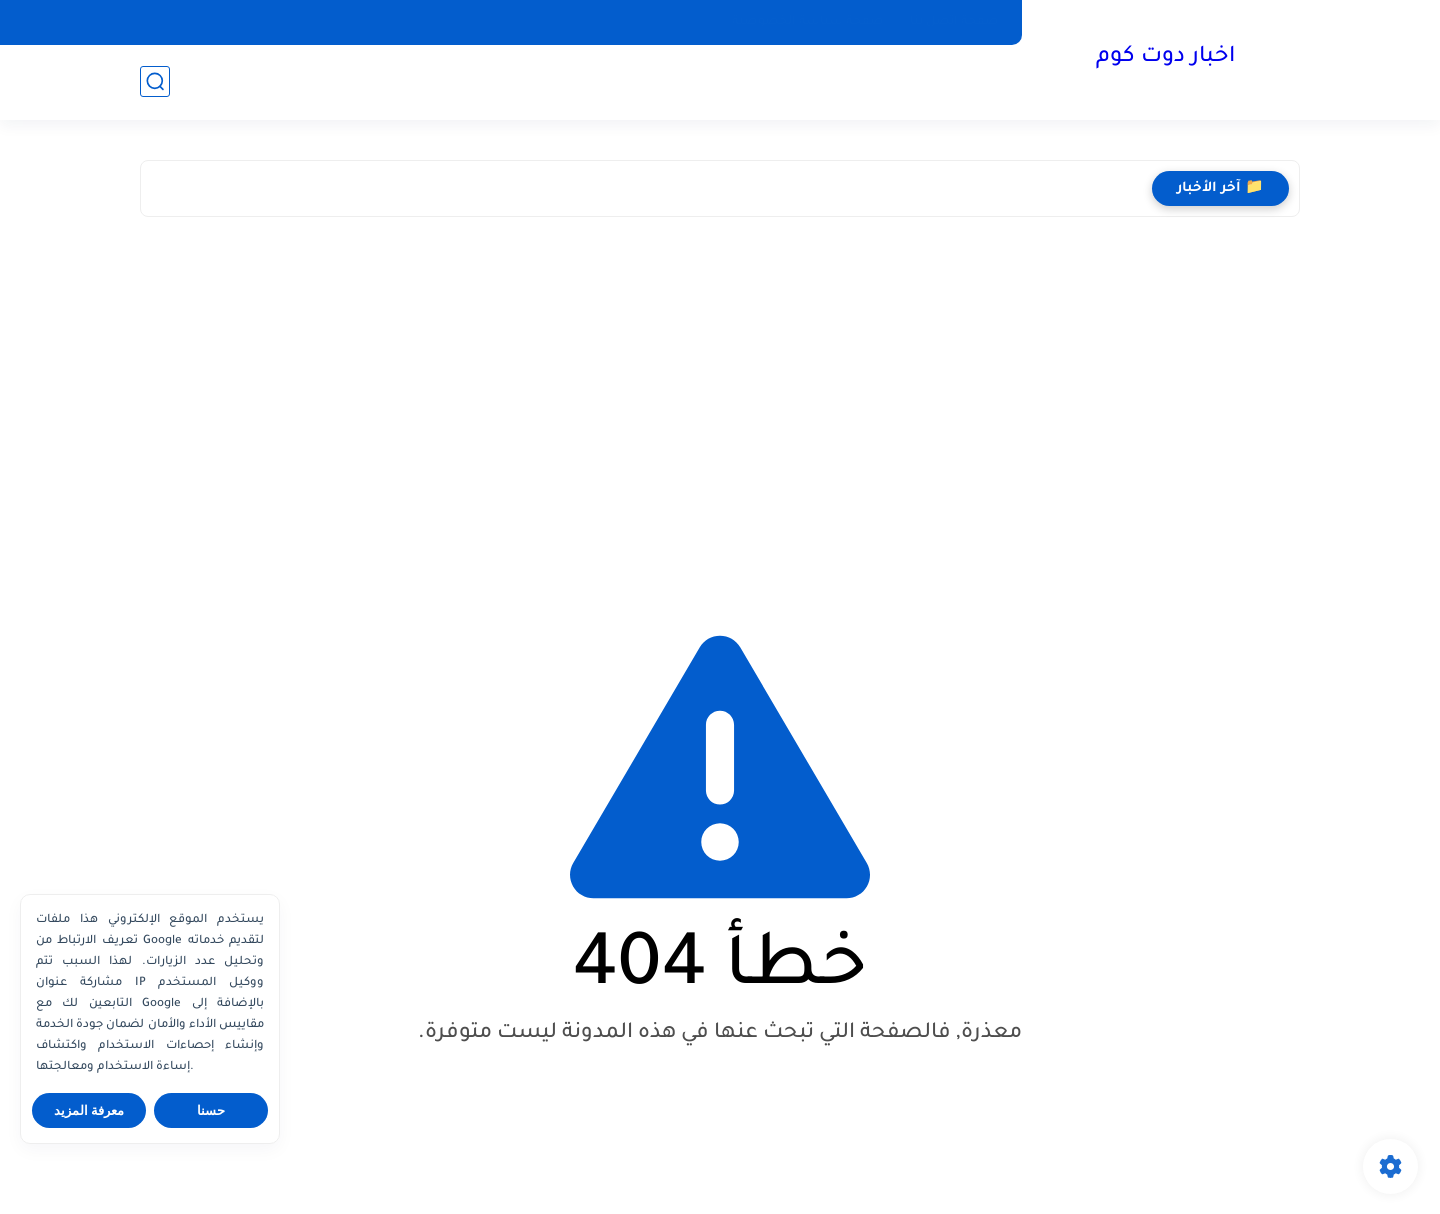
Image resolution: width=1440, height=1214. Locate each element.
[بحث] (155, 81)
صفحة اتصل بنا (954, 22)
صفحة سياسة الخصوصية (808, 22)
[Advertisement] (720, 407)
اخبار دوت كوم (1165, 58)
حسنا (211, 1110)
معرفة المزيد (89, 1110)
